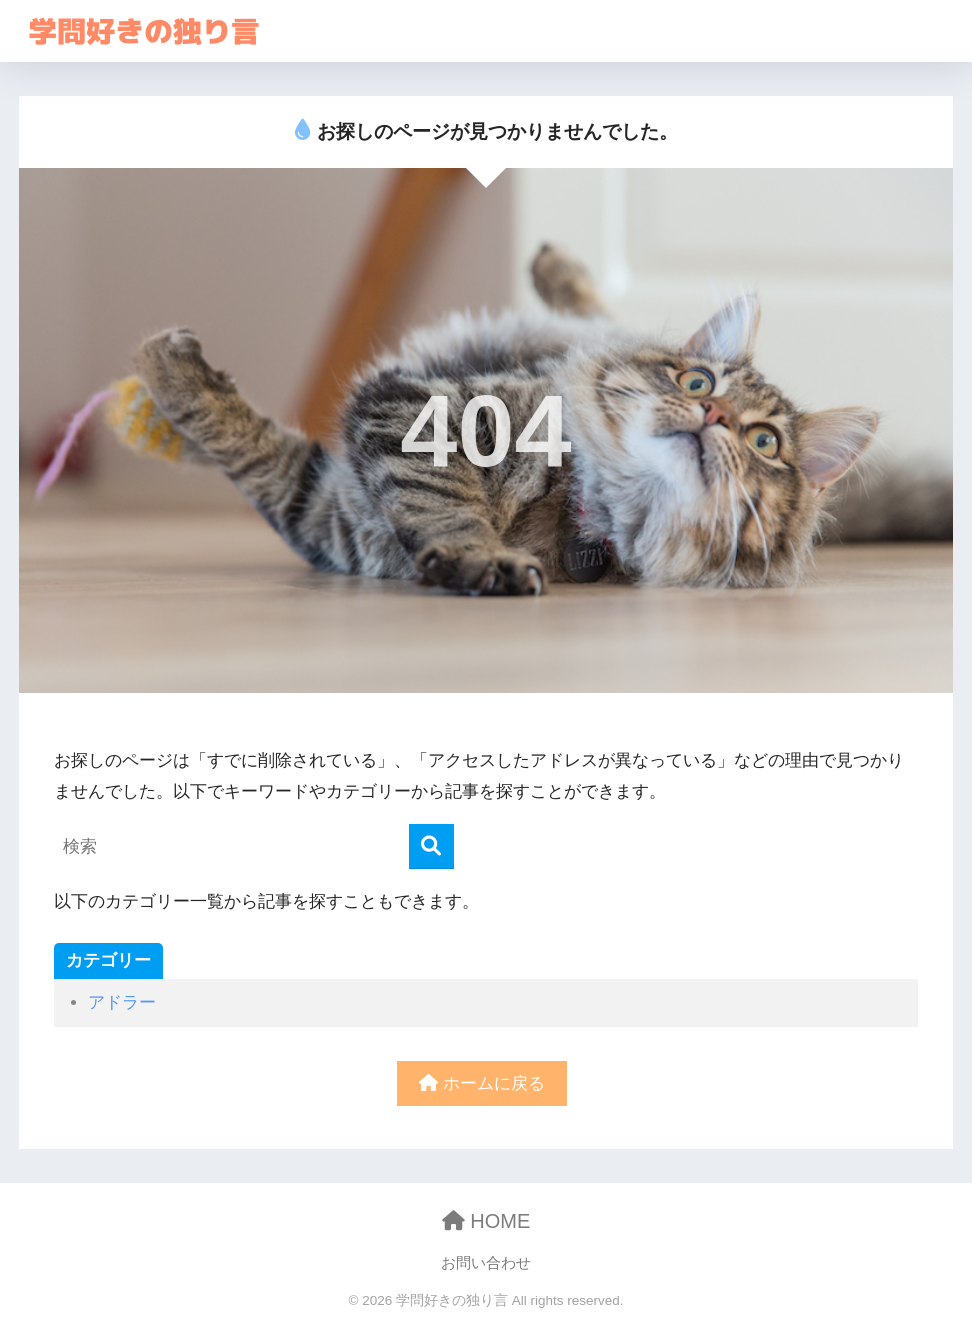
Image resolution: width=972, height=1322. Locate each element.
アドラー (122, 1002)
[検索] (431, 846)
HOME (486, 1221)
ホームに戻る (482, 1083)
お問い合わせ (486, 1263)
